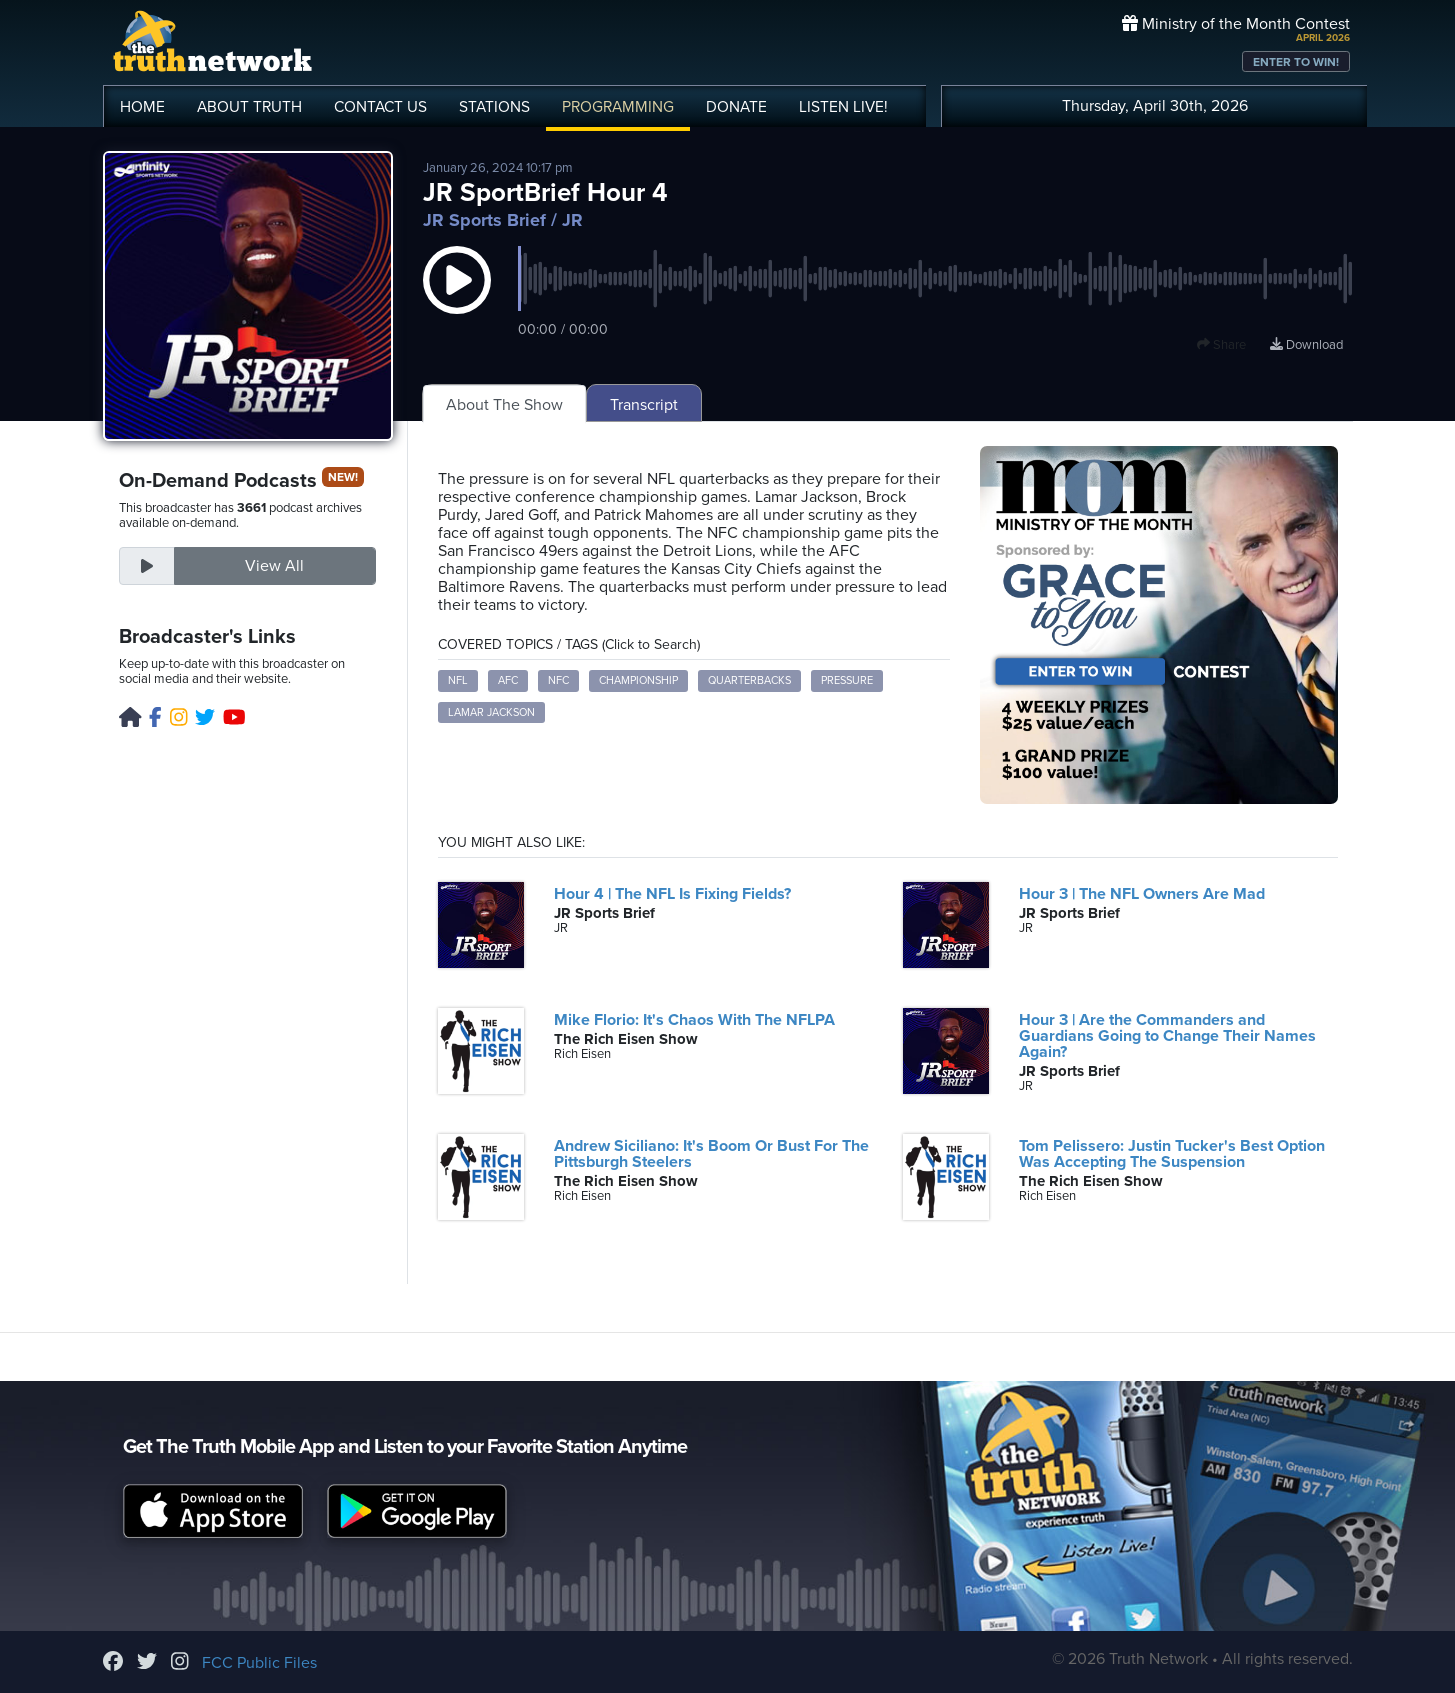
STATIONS (494, 107)
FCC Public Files (259, 1663)
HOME (142, 107)
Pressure (847, 680)
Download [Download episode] (1306, 345)
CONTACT (380, 107)
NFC (558, 680)
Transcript (644, 405)
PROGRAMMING (618, 107)
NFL (458, 680)
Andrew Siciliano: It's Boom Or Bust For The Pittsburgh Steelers (711, 1154)
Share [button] (1221, 345)
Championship (638, 680)
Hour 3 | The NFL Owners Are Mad (1142, 894)
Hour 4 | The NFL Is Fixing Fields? (672, 894)
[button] (457, 300)
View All (274, 566)
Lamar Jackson (491, 712)
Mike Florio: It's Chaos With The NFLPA (694, 1020)
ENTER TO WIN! (1296, 62)
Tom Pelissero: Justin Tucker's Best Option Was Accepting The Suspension (1172, 1154)
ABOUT (249, 107)
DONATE (736, 107)
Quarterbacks (749, 680)
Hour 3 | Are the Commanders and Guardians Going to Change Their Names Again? (1167, 1036)
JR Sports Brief (484, 220)
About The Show (504, 405)
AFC (508, 680)
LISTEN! (843, 107)
